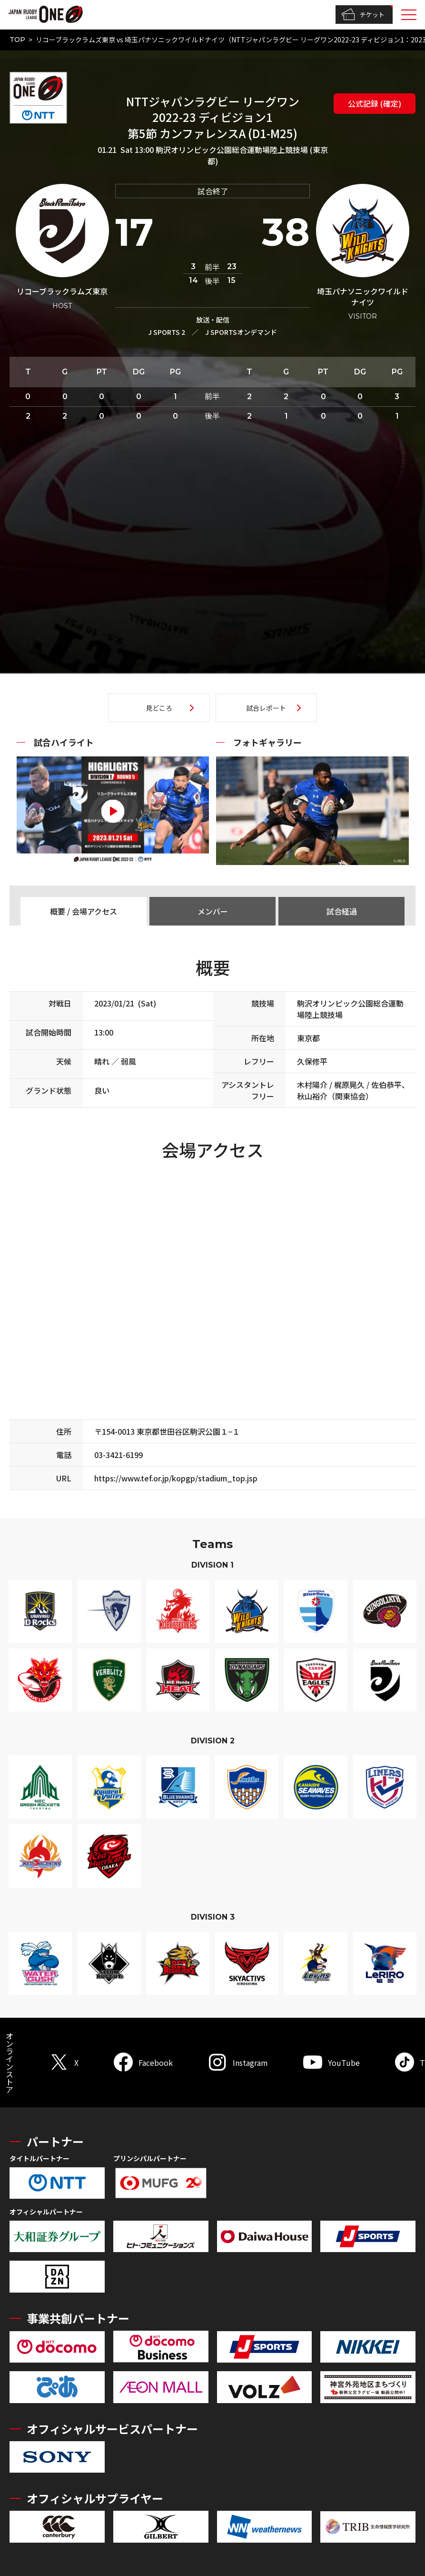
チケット (363, 15)
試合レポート (266, 708)
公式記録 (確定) (374, 103)
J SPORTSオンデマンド (241, 332)
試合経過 (341, 911)
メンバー (213, 911)
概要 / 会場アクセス (83, 911)
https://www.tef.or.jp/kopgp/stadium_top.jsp (175, 1478)
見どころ (159, 708)
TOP (17, 39)
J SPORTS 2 (166, 332)
